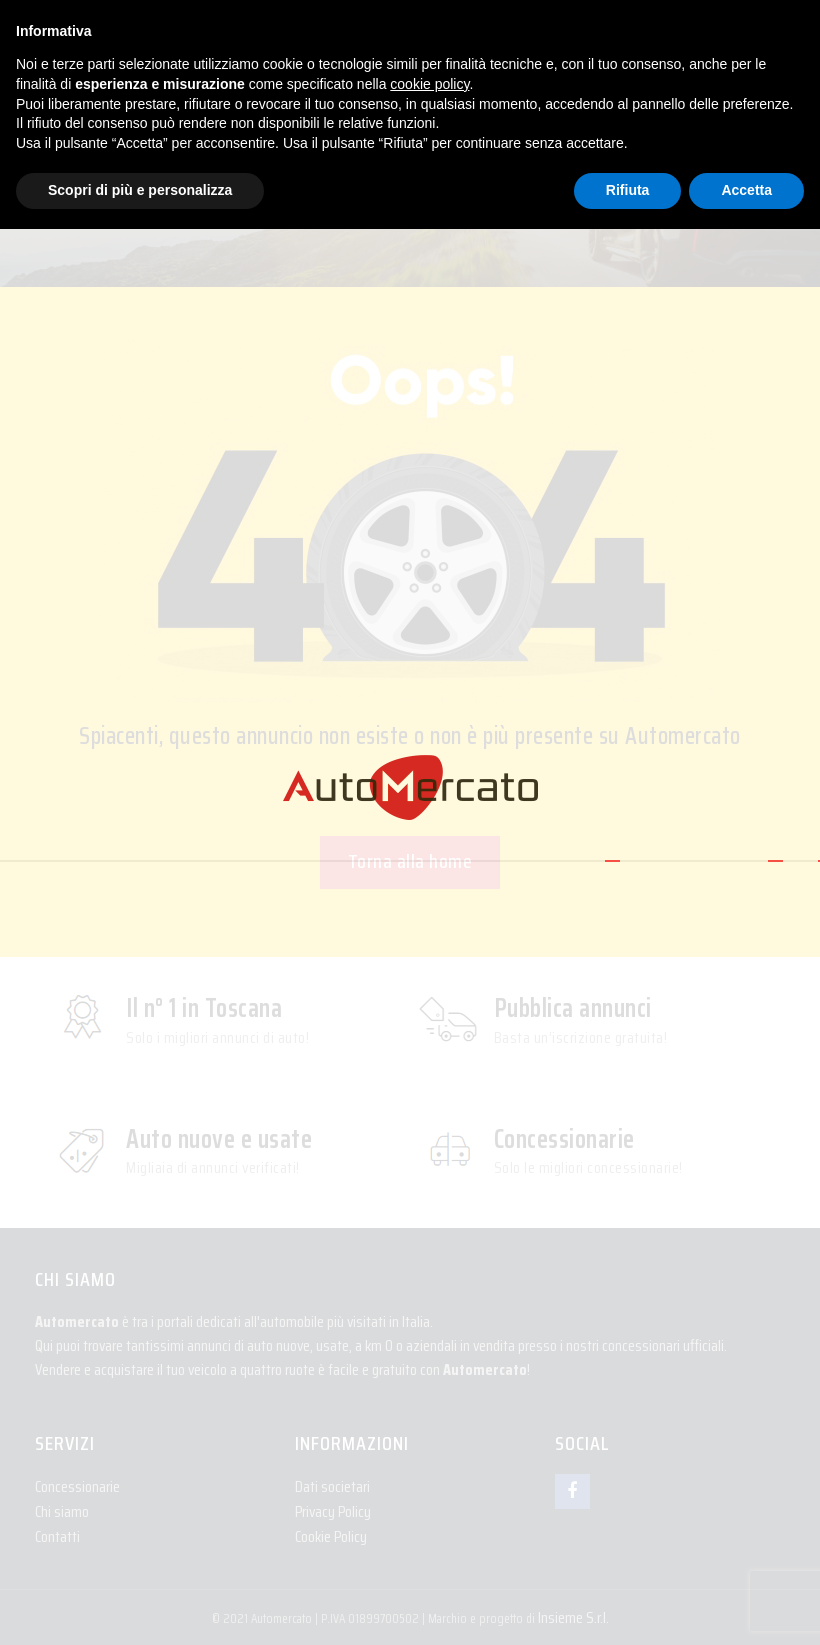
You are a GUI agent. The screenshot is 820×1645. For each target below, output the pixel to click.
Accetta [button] (746, 190)
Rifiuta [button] (628, 190)
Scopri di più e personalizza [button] (140, 190)
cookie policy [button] (429, 84)
